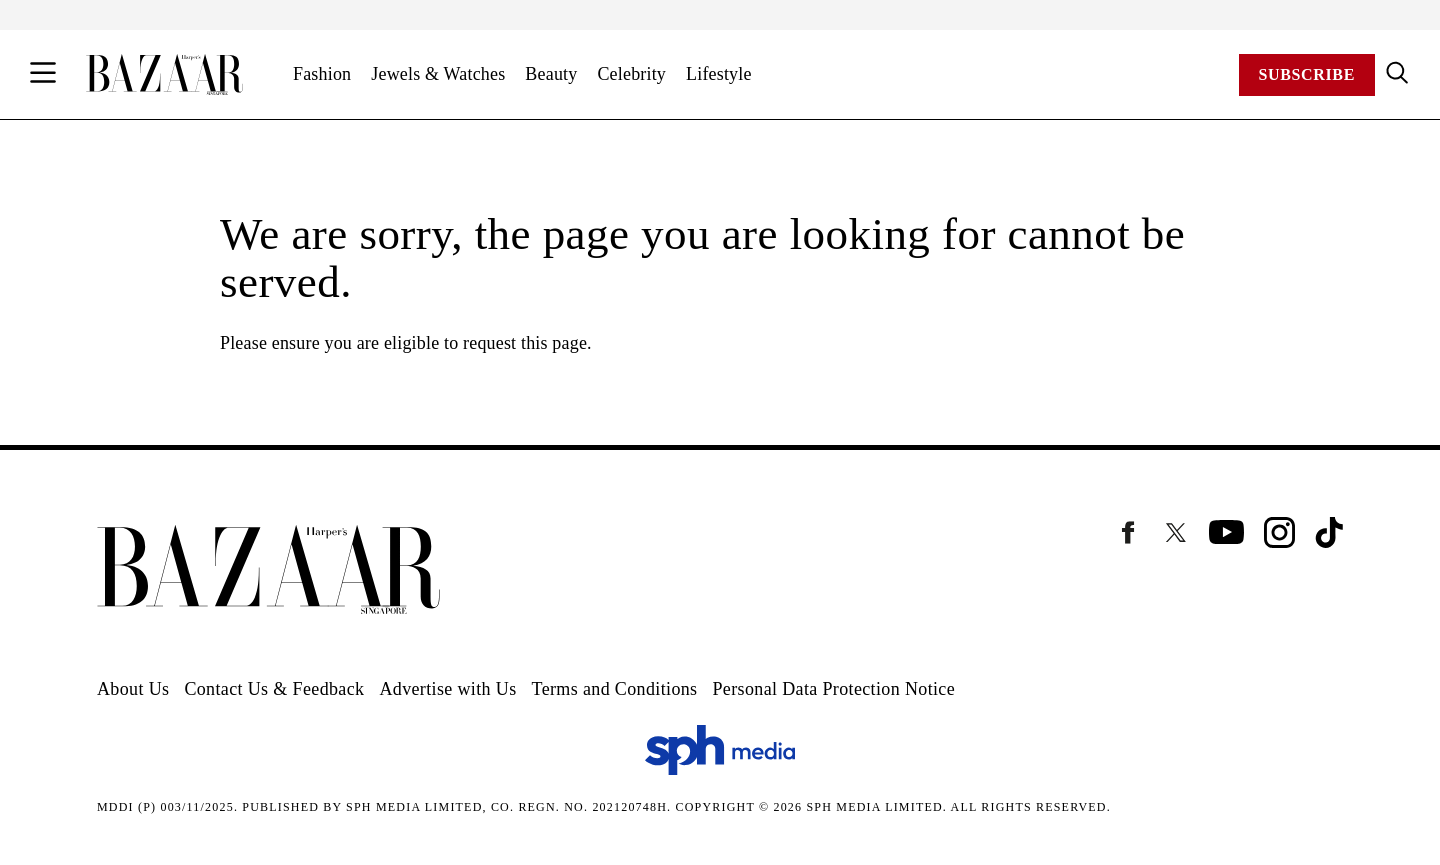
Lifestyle (719, 74)
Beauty (551, 74)
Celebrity (631, 74)
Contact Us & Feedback (274, 689)
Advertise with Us (447, 689)
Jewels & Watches (438, 74)
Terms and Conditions (615, 689)
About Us (133, 689)
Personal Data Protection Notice (833, 689)
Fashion (322, 74)
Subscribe (1307, 74)
